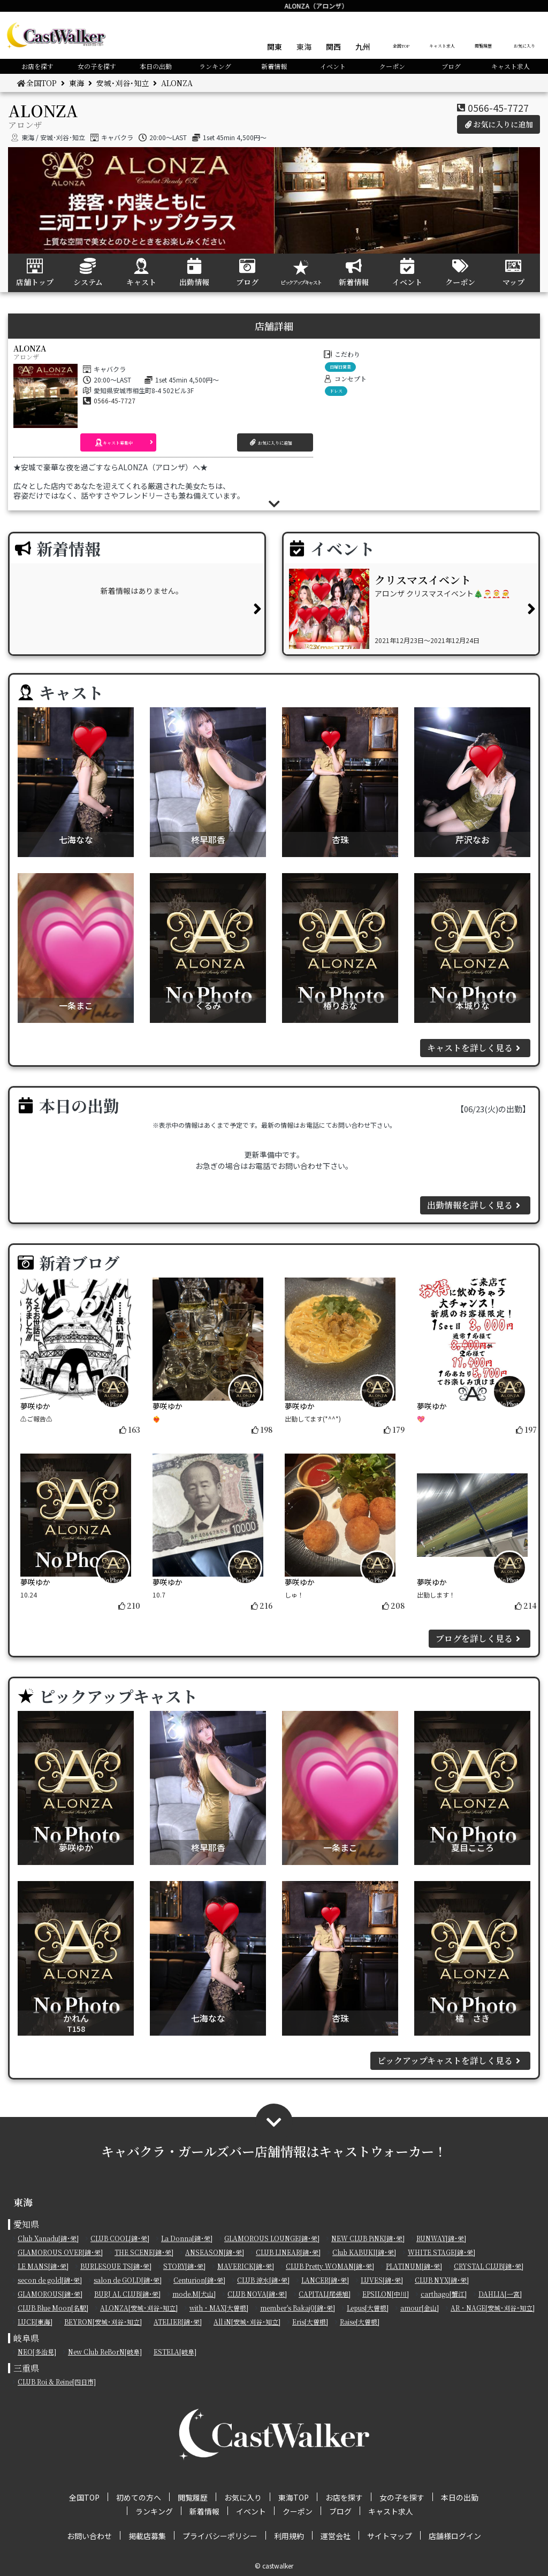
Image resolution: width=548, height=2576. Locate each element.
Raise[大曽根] (359, 2321)
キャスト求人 (442, 46)
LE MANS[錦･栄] (43, 2266)
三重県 (26, 2368)
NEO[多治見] (37, 2351)
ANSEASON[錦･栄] (214, 2252)
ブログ (451, 66)
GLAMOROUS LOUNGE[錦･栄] (271, 2238)
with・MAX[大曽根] (218, 2307)
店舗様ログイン (455, 2536)
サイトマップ (389, 2536)
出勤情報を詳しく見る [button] (475, 1205)
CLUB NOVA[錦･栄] (257, 2293)
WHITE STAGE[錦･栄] (441, 2252)
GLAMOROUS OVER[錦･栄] (60, 2252)
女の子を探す (97, 66)
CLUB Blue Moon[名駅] (53, 2307)
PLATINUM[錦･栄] (414, 2266)
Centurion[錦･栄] (199, 2279)
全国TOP (401, 46)
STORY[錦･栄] (184, 2266)
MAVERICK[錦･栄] (245, 2266)
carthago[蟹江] (444, 2293)
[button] (118, 442)
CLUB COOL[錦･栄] (119, 2238)
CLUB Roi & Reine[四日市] (57, 2381)
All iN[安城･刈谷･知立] (247, 2321)
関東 (274, 46)
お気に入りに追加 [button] (499, 124)
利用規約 (289, 2536)
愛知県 (26, 2224)
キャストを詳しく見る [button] (475, 1048)
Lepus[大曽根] (368, 2307)
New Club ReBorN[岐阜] (105, 2351)
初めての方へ (138, 2497)
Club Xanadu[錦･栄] (48, 2238)
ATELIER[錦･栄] (178, 2321)
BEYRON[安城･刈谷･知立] (103, 2321)
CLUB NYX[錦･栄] (442, 2279)
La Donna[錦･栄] (186, 2238)
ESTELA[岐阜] (175, 2351)
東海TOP (293, 2497)
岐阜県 (26, 2338)
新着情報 (274, 66)
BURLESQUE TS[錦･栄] (115, 2266)
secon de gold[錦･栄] (50, 2279)
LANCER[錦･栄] (325, 2279)
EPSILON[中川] (385, 2293)
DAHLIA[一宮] (500, 2293)
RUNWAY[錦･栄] (441, 2238)
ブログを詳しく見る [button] (479, 1638)
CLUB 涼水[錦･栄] (263, 2279)
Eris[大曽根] (310, 2321)
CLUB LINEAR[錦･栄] (288, 2252)
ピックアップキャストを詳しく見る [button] (450, 2060)
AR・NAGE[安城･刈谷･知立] (493, 2307)
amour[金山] (419, 2307)
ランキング (215, 66)
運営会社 (336, 2536)
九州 (362, 46)
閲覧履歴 (483, 46)
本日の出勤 (156, 66)
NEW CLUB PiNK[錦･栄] (368, 2238)
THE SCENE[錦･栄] (144, 2252)
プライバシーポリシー (219, 2536)
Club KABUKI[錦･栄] (364, 2252)
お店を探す (37, 66)
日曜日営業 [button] (340, 367)
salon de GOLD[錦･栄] (128, 2279)
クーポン (392, 66)
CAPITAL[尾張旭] (325, 2293)
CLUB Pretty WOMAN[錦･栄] (330, 2266)
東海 (303, 46)
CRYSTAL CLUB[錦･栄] (488, 2266)
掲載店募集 (147, 2536)
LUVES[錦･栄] (382, 2279)
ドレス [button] (336, 391)
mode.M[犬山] (194, 2293)
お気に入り (524, 46)
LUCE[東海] (35, 2321)
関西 (333, 46)
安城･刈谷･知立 (122, 83)
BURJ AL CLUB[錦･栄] (127, 2293)
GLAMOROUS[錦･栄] (50, 2293)
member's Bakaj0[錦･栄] (297, 2307)
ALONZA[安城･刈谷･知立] (139, 2307)
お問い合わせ (89, 2536)
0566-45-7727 (498, 107)
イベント (333, 66)
